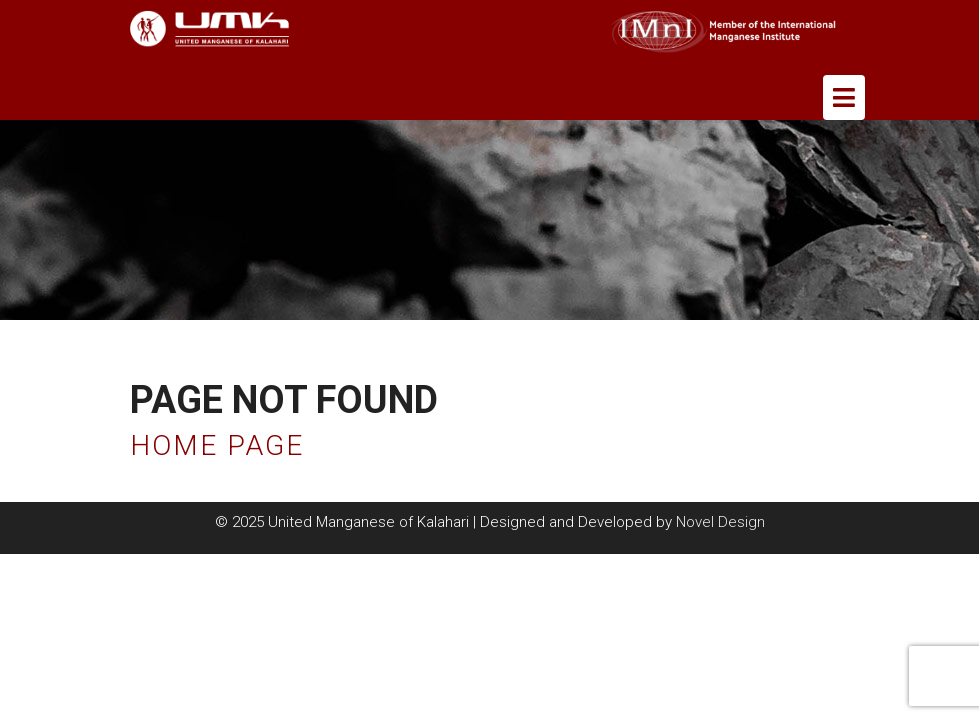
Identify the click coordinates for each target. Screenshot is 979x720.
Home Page (217, 445)
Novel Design (720, 522)
